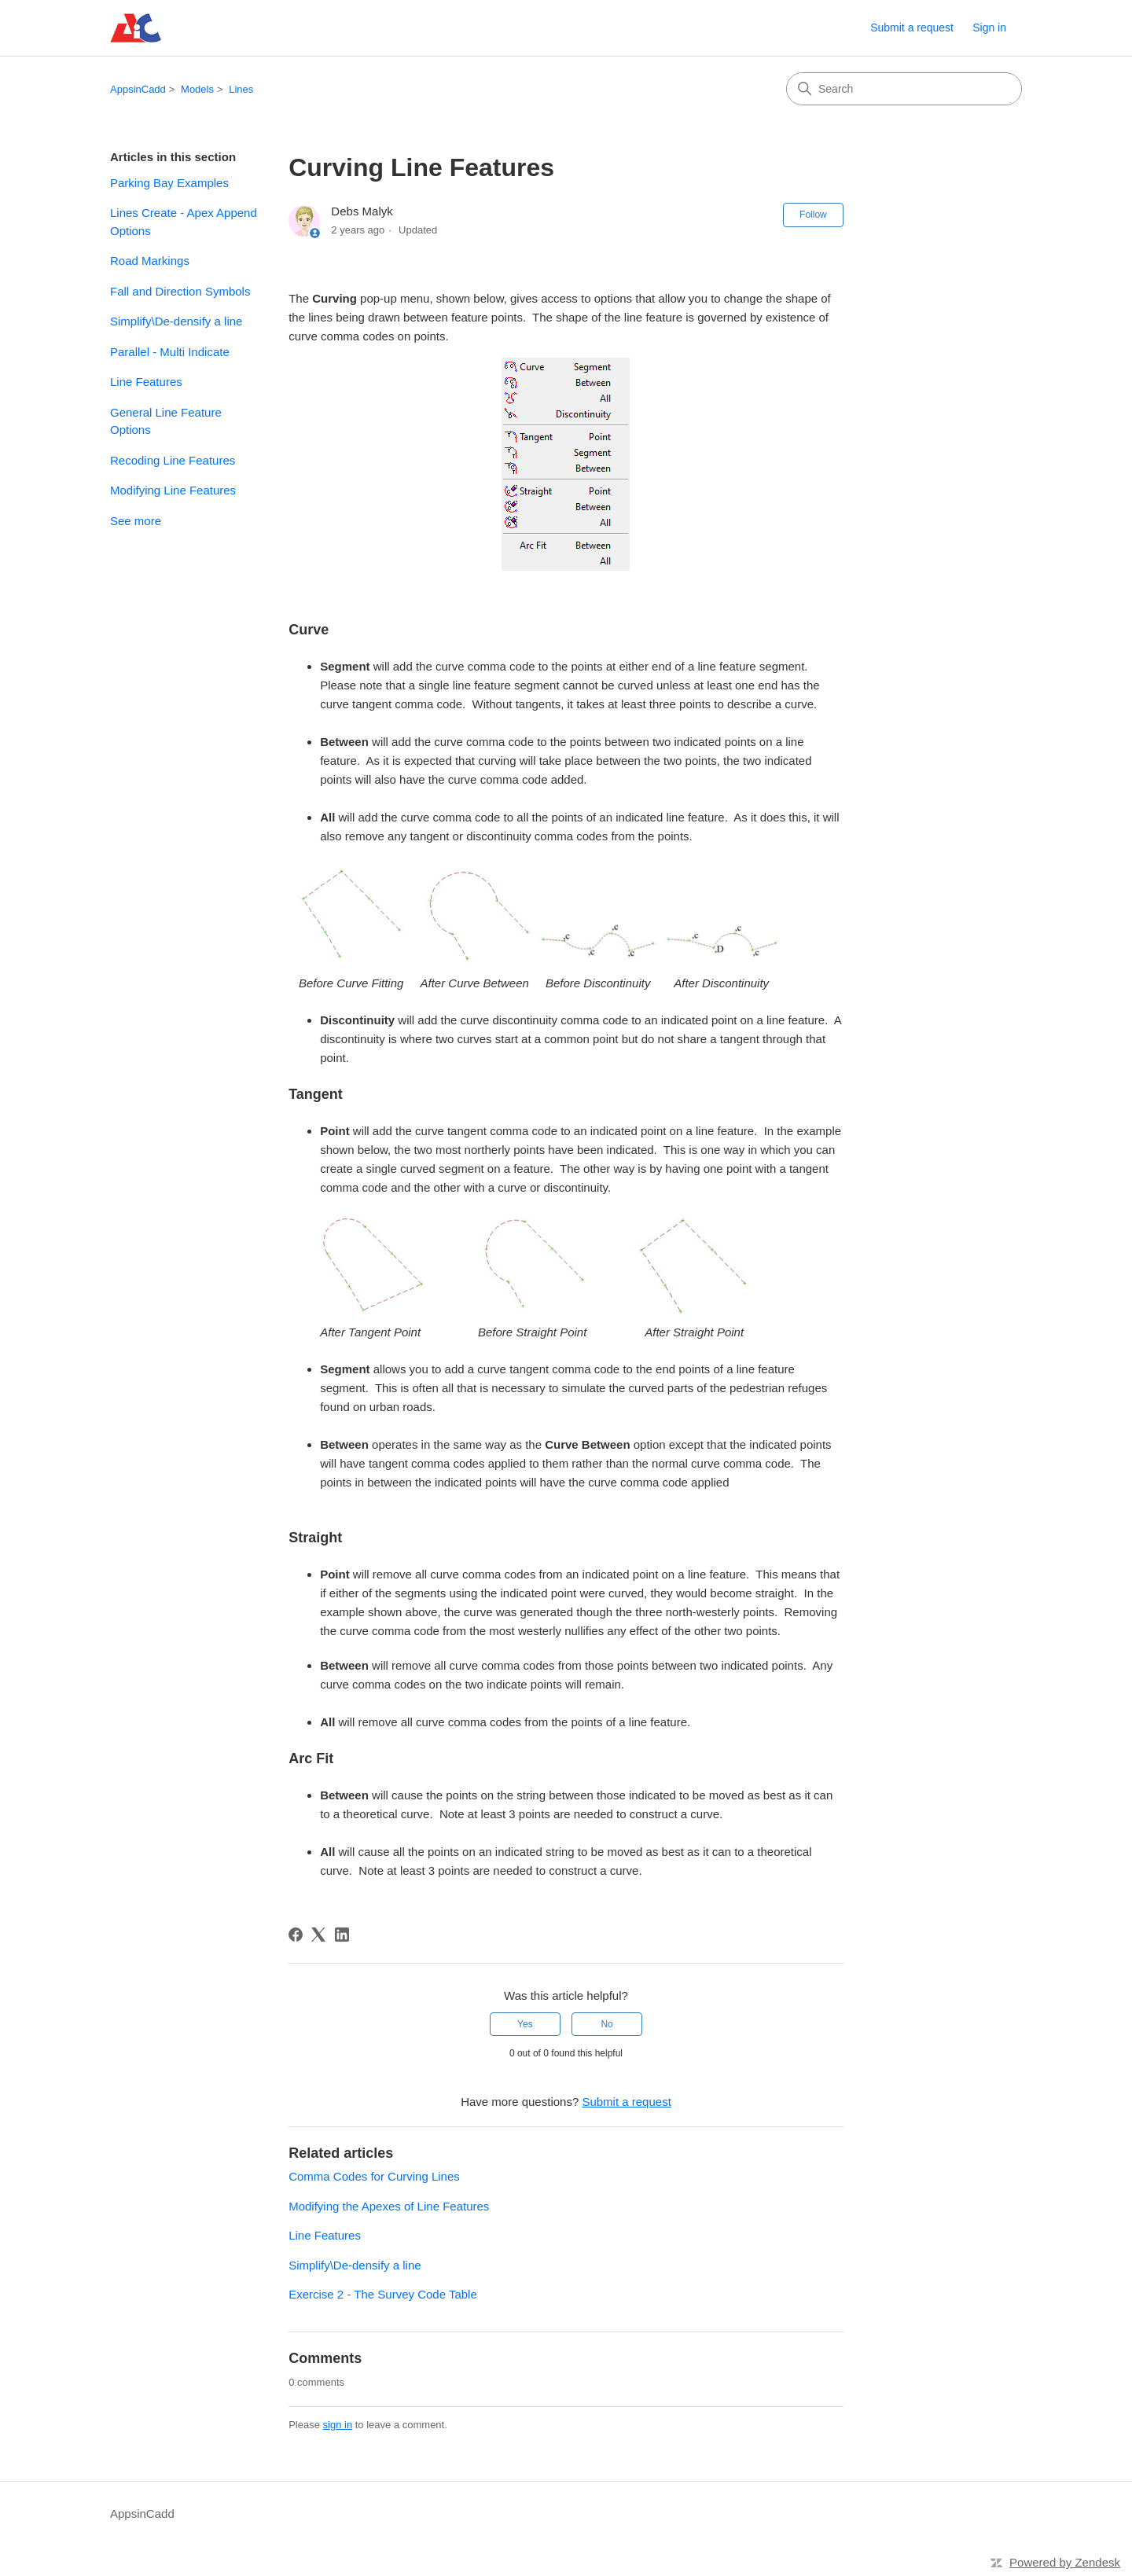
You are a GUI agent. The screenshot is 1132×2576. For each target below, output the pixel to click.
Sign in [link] (989, 27)
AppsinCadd (138, 89)
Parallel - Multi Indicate (170, 351)
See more (135, 520)
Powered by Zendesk (1064, 2562)
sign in (338, 2425)
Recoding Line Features (172, 460)
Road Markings (149, 260)
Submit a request (912, 27)
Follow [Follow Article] (813, 214)
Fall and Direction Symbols (180, 291)
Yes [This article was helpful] (525, 2024)
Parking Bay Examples (169, 182)
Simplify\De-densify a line (176, 321)
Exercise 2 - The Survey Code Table (383, 2294)
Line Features (146, 381)
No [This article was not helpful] (606, 2024)
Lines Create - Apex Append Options (183, 221)
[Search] (904, 89)
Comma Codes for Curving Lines (374, 2176)
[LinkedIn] (342, 1934)
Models (197, 89)
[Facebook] (296, 1934)
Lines (241, 89)
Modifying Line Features (173, 490)
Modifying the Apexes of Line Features (389, 2206)
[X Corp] (318, 1934)
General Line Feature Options (166, 421)
